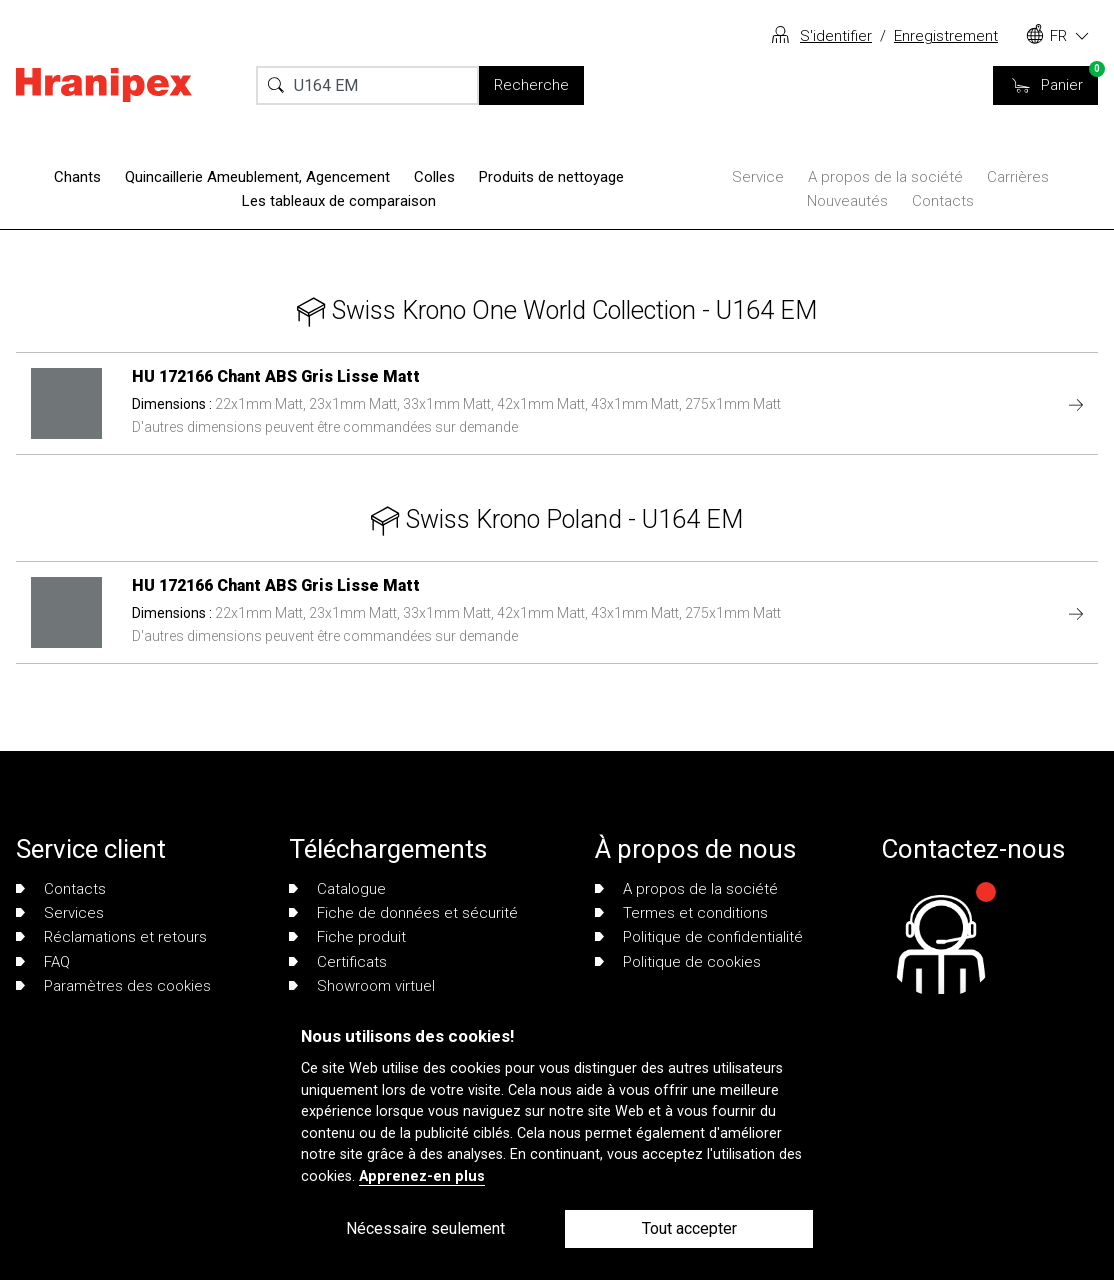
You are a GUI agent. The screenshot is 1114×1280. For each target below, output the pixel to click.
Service (758, 177)
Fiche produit (347, 937)
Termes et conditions (681, 913)
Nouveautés (847, 201)
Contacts (943, 201)
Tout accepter (689, 1228)
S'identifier (836, 36)
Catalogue (337, 889)
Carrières (1018, 177)
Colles (434, 177)
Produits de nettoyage (551, 177)
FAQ (43, 962)
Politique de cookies (678, 962)
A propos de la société (885, 177)
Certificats (338, 962)
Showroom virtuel (362, 986)
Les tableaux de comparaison (339, 201)
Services (60, 913)
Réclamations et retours (111, 937)
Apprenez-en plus (422, 1176)
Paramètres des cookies (113, 986)
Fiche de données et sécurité (403, 913)
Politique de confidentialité (699, 937)
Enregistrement (946, 36)
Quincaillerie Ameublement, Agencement (257, 177)
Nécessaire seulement (425, 1228)
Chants (77, 177)
